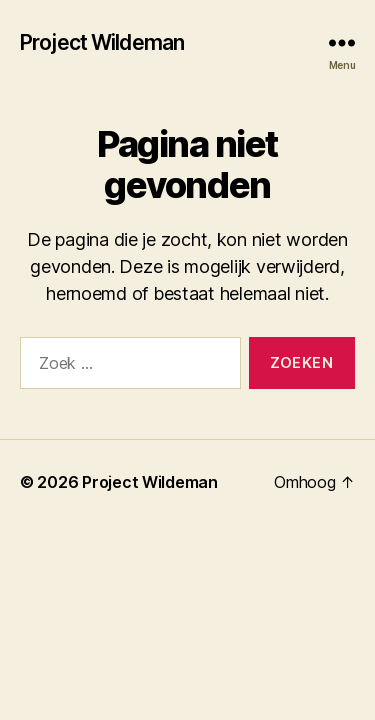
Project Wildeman (102, 42)
